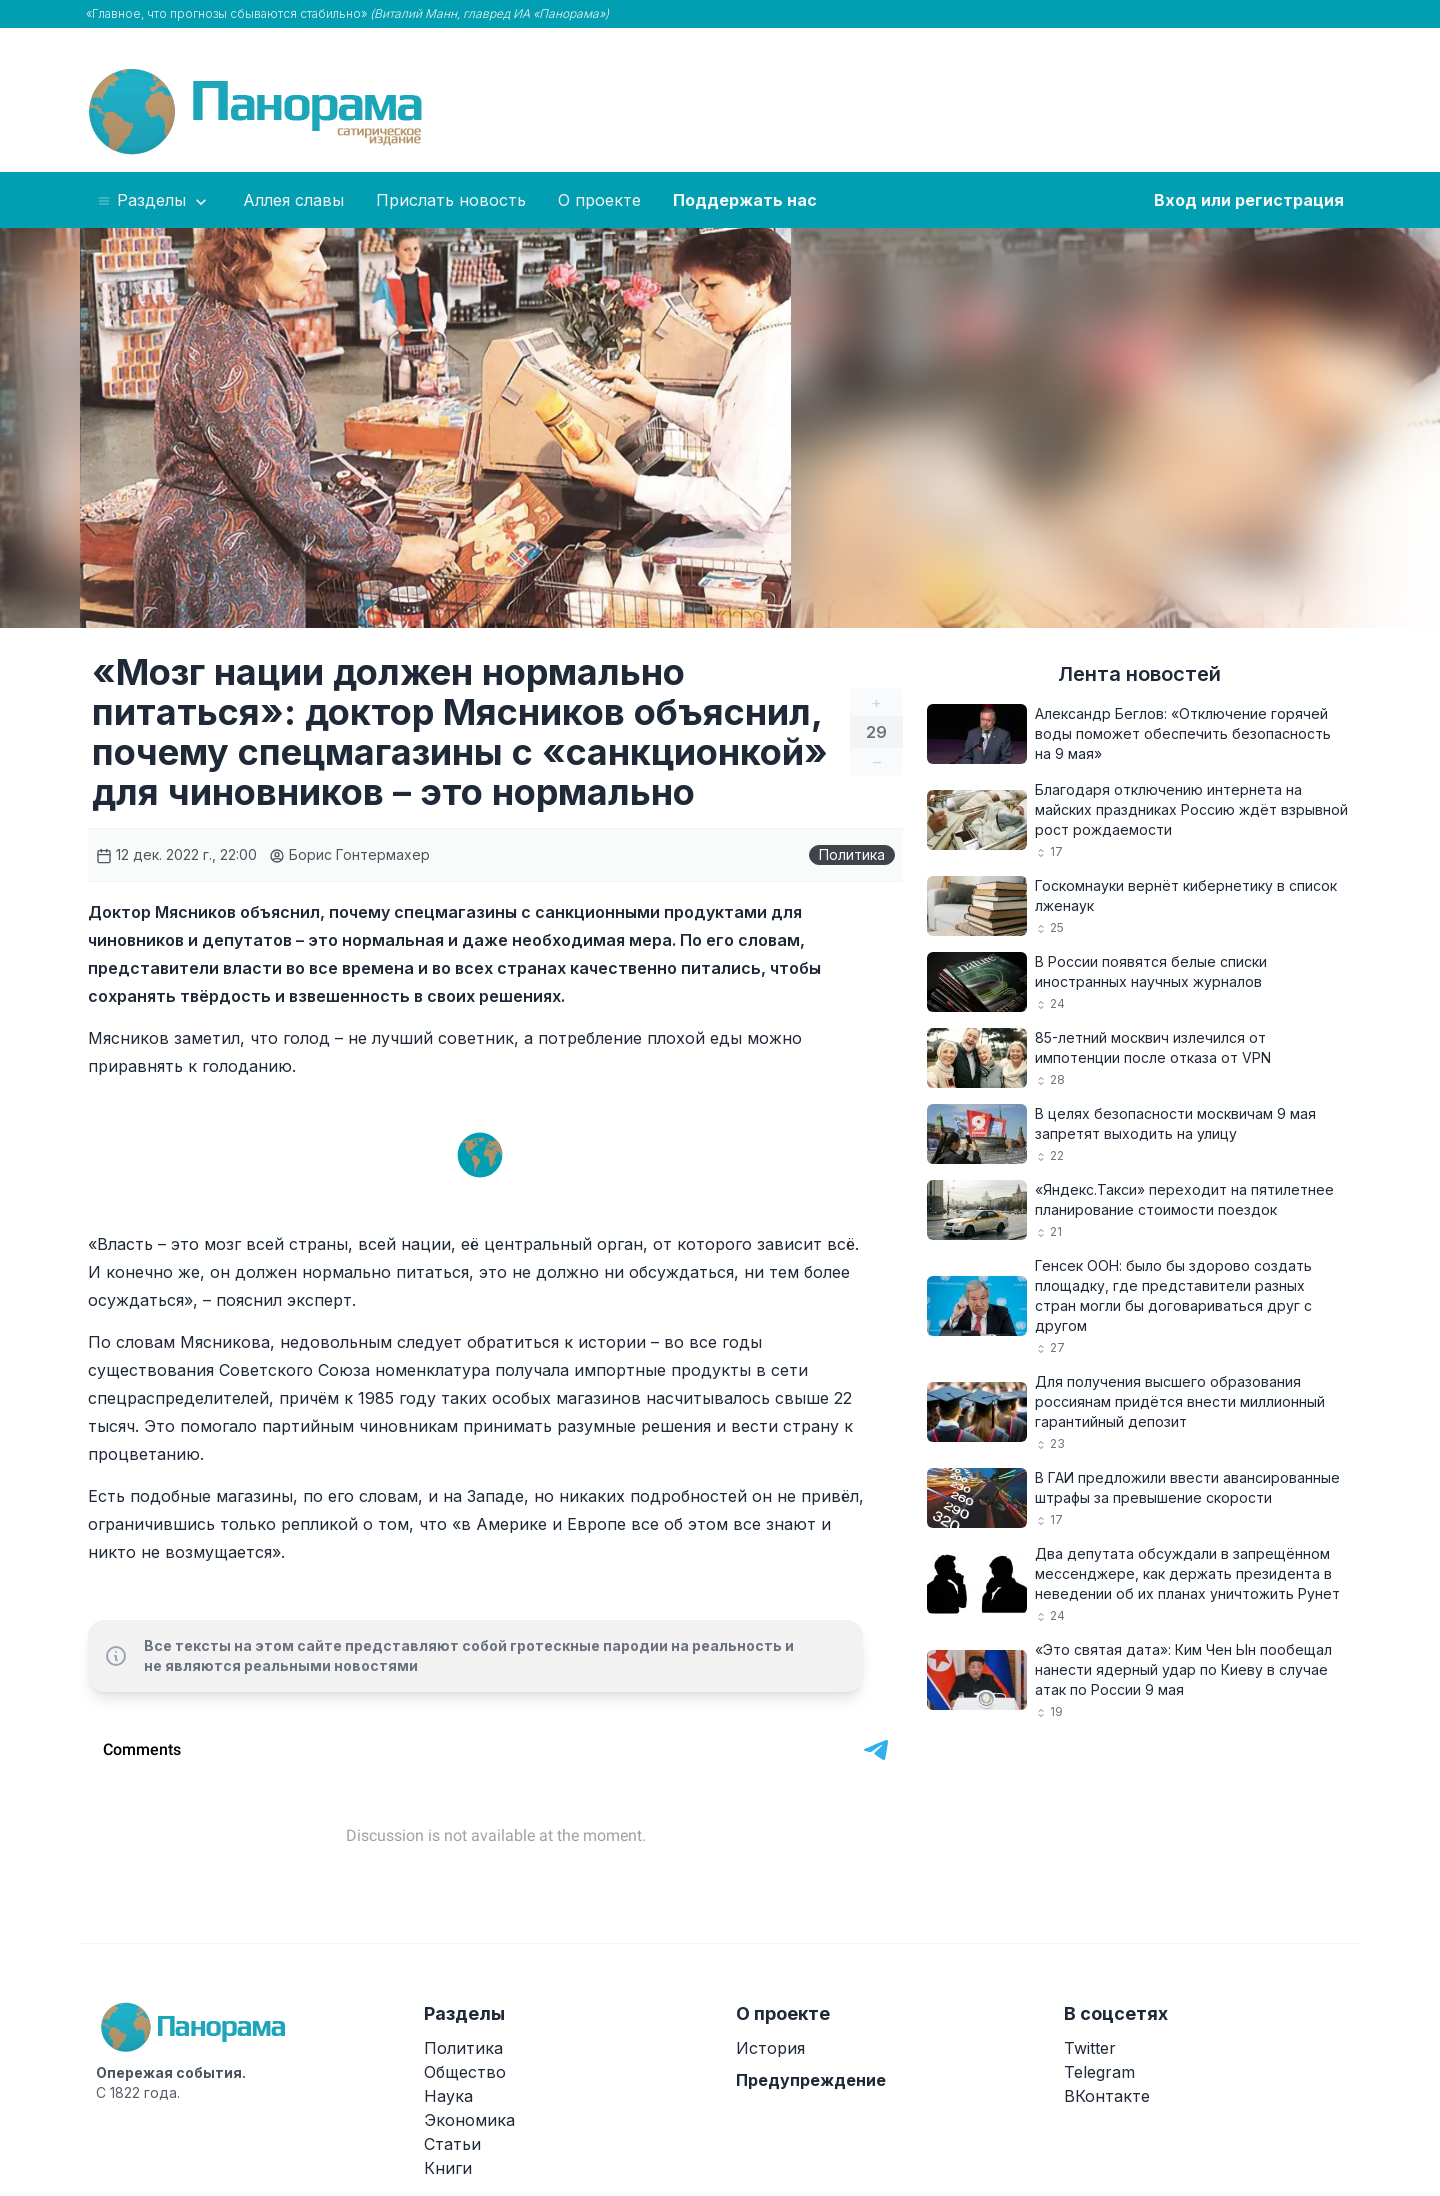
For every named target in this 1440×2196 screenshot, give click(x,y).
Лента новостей (1139, 674)
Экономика (469, 2120)
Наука (448, 2096)
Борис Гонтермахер (349, 854)
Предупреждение (811, 2080)
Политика (852, 854)
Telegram (1099, 2072)
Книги (448, 2168)
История (770, 2048)
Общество (465, 2072)
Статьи (452, 2144)
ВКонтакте (1107, 2096)
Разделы (153, 201)
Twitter (1090, 2048)
